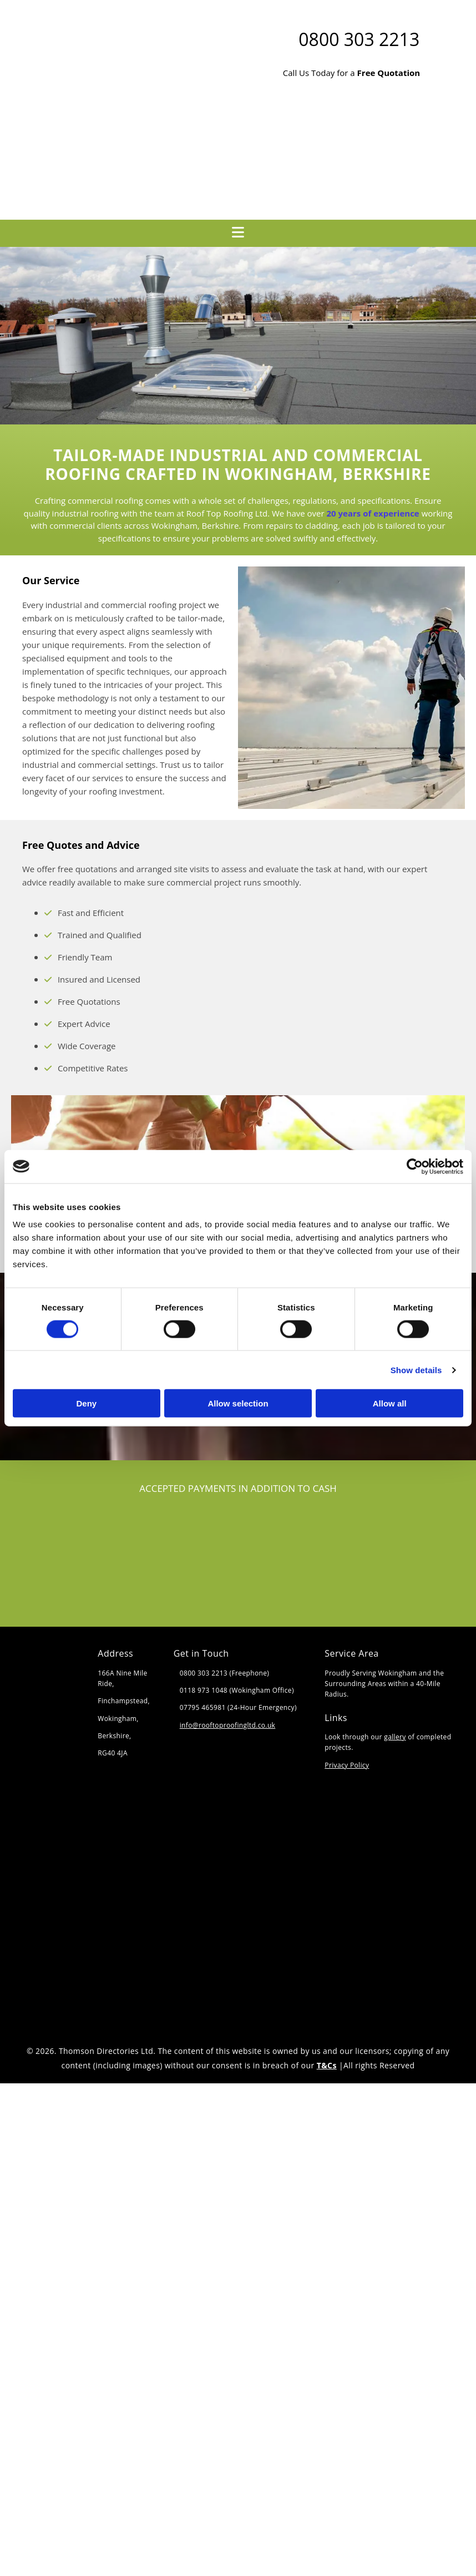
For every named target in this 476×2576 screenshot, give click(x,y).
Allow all (390, 1403)
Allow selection (237, 1403)
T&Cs (327, 2065)
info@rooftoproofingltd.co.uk (228, 1725)
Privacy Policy (347, 1765)
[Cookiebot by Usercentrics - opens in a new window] (414, 1166)
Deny (86, 1403)
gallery (395, 1737)
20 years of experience (373, 513)
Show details (416, 1369)
